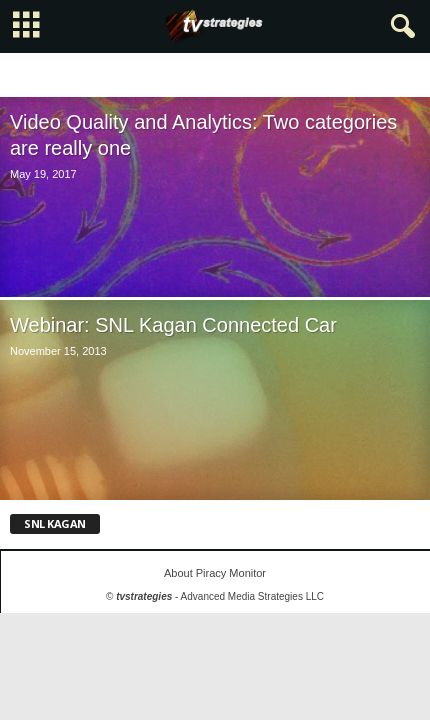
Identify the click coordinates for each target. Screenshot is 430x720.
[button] (399, 27)
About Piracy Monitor (215, 573)
